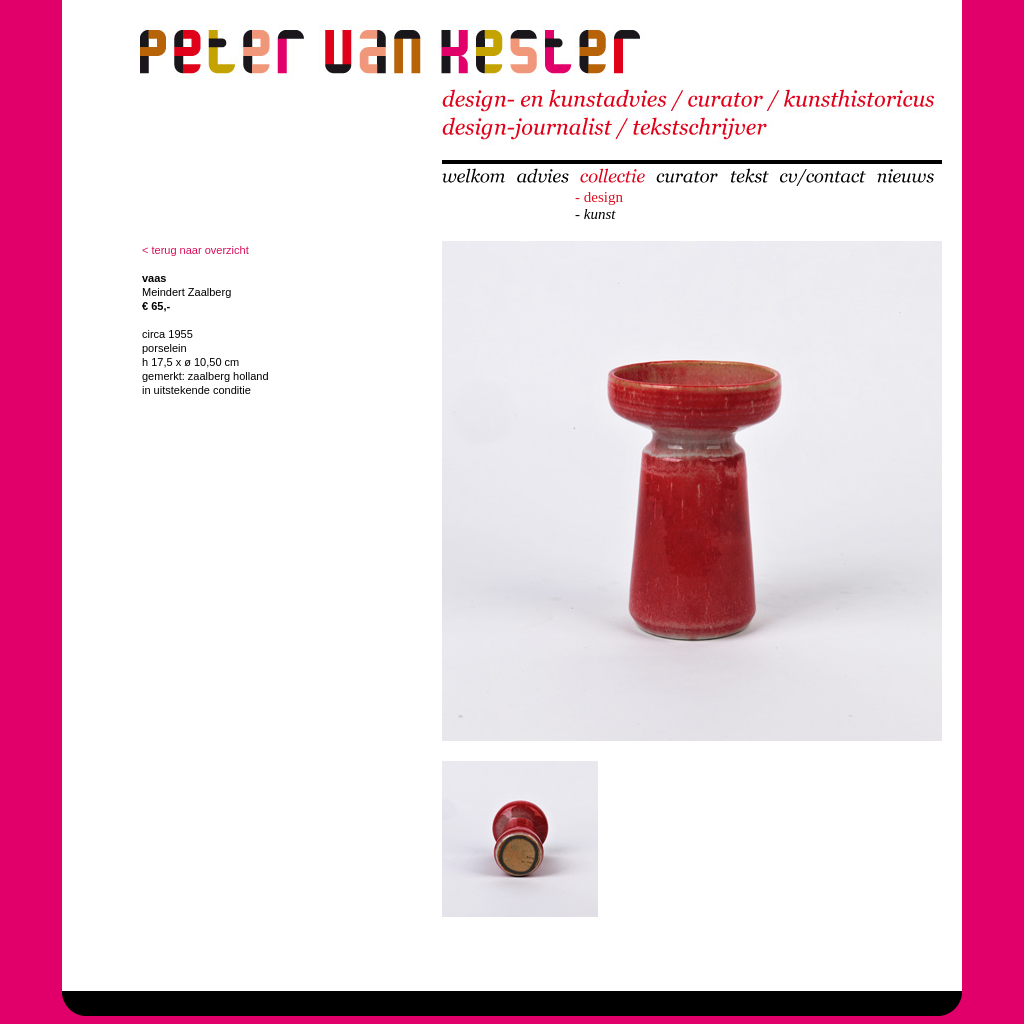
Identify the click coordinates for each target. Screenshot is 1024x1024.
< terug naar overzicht (195, 250)
